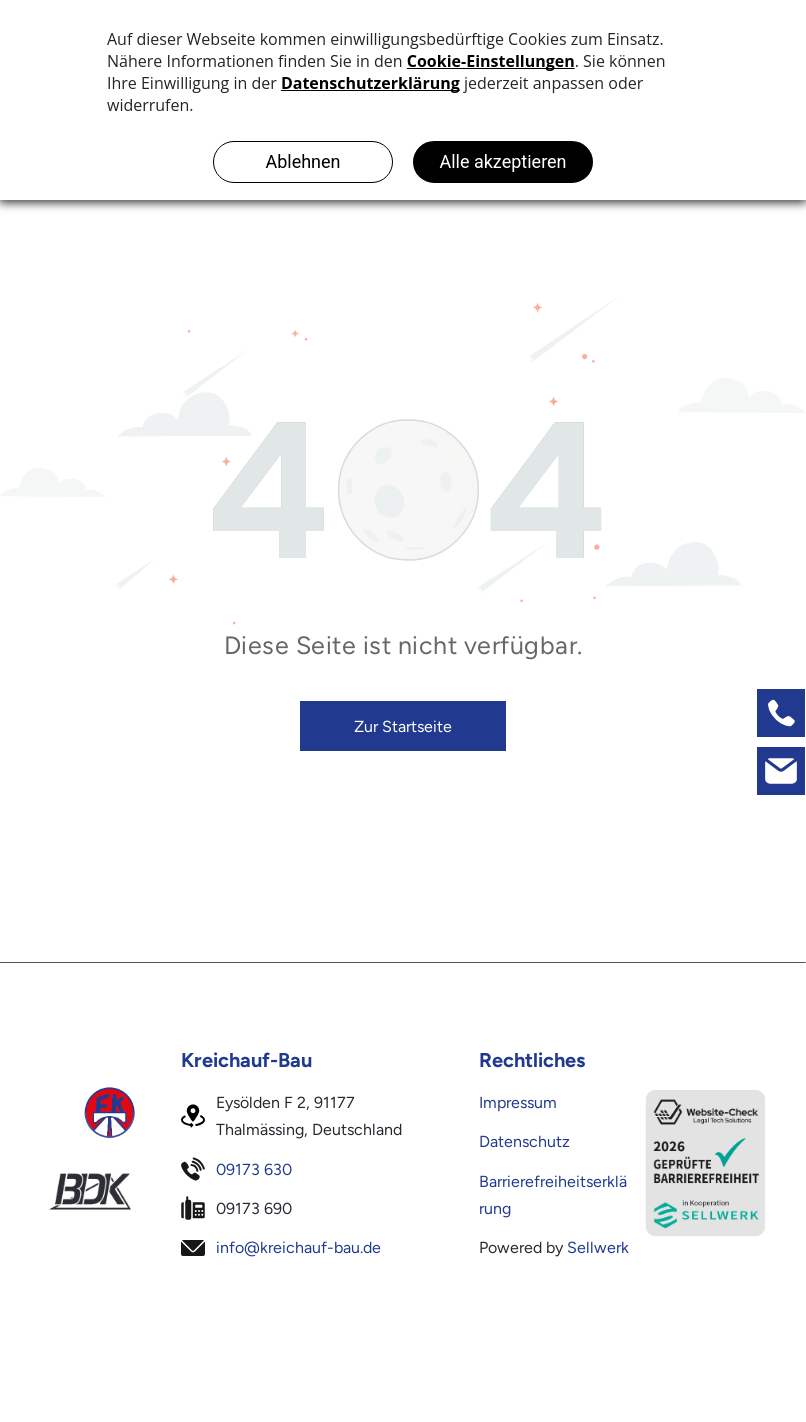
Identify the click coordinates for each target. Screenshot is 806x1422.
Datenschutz (524, 1141)
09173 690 (254, 1208)
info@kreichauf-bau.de (298, 1247)
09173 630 (254, 1169)
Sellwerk (598, 1247)
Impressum (518, 1102)
